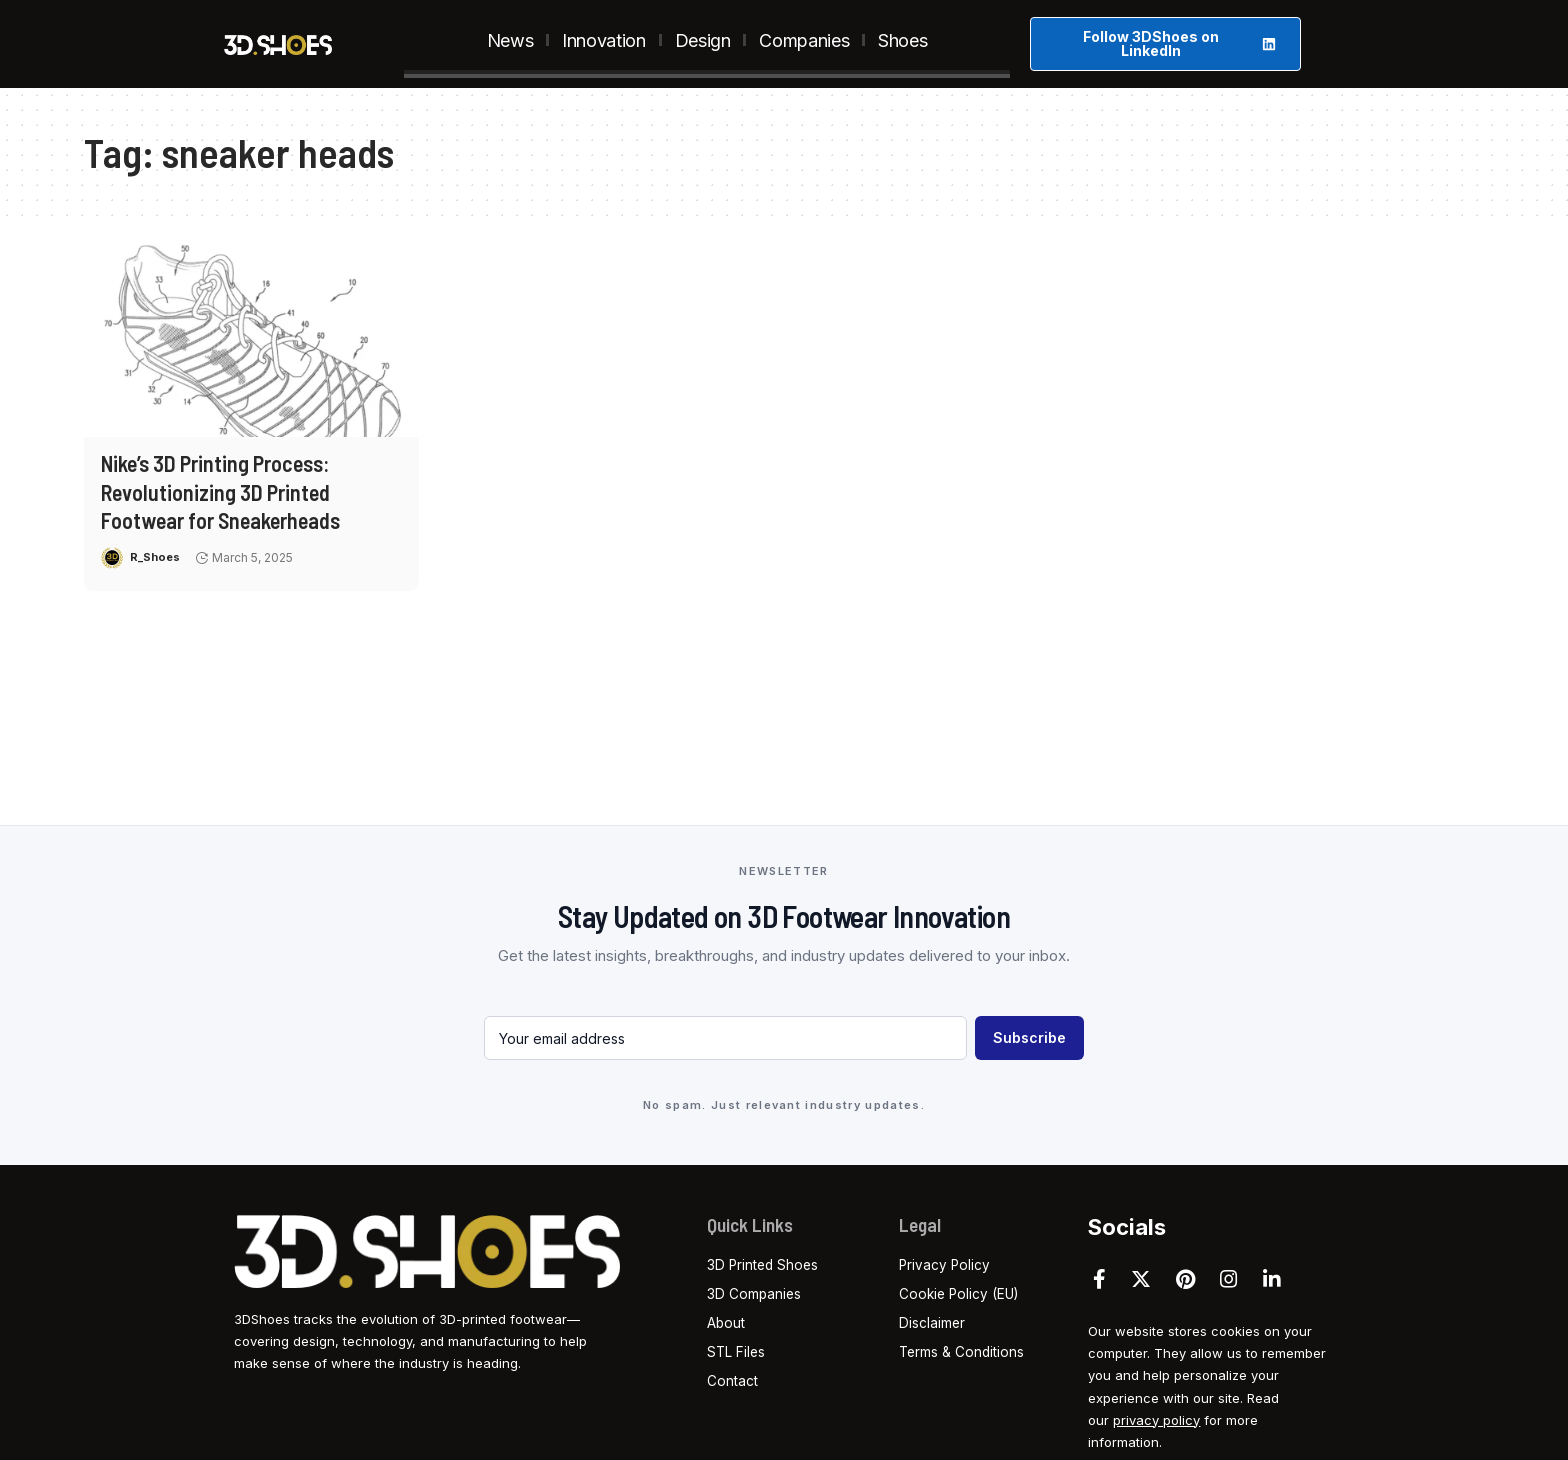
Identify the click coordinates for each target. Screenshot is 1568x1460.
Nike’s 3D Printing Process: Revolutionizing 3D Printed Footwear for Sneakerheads (220, 491)
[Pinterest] (1185, 1279)
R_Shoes (156, 557)
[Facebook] (1099, 1279)
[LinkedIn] (1272, 1279)
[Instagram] (1229, 1279)
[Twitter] (1141, 1279)
